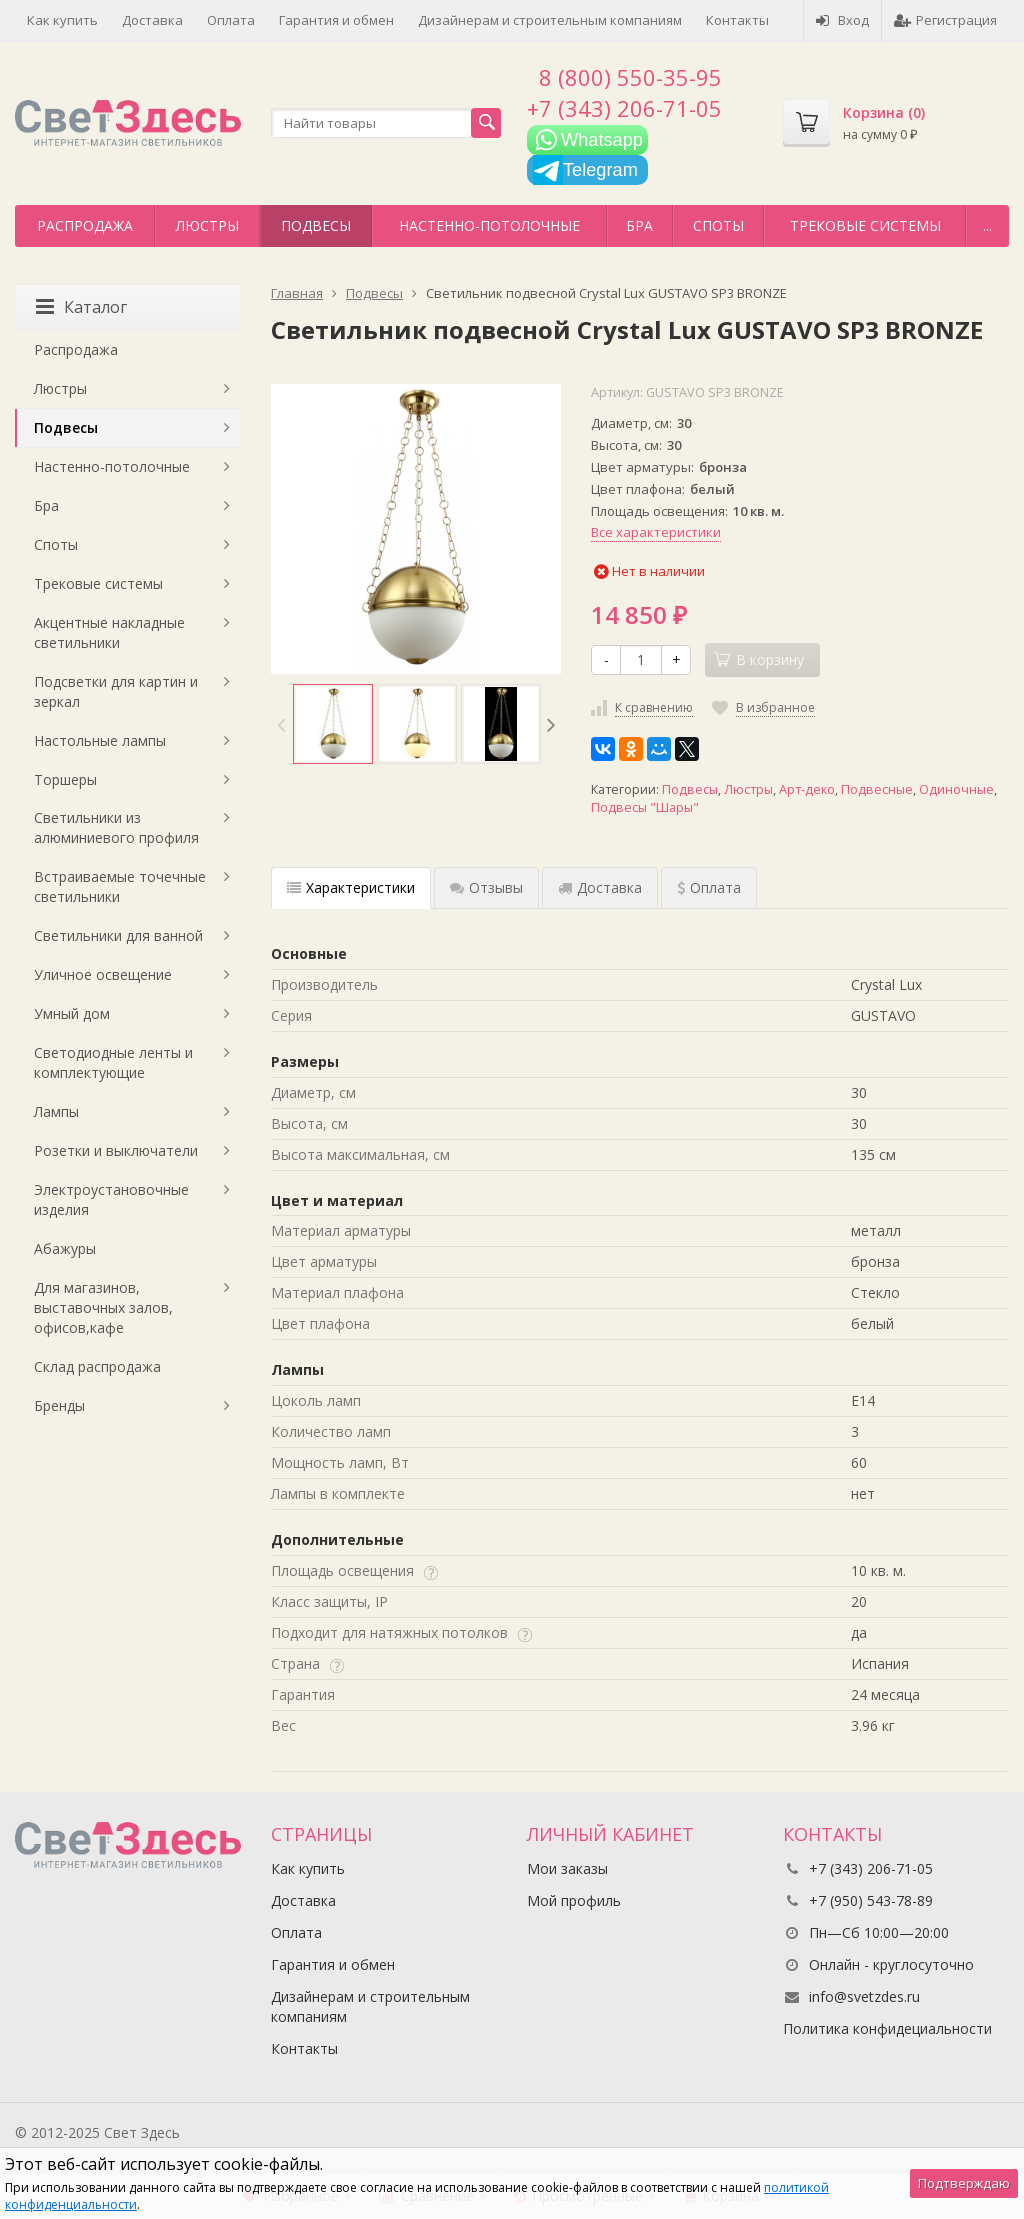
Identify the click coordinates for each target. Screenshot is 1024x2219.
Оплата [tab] (709, 887)
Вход (842, 20)
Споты (718, 225)
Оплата (231, 20)
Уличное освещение (103, 974)
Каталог (81, 307)
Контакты (737, 20)
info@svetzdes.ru (864, 1996)
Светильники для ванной (118, 935)
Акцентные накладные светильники (109, 632)
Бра (639, 225)
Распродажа (85, 225)
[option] (333, 724)
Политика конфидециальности (887, 2028)
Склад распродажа (97, 1366)
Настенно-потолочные (489, 225)
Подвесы (316, 225)
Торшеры (65, 779)
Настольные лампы (100, 740)
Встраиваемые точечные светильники (120, 886)
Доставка (152, 20)
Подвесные (877, 789)
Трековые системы (865, 225)
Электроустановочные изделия (111, 1199)
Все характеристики (656, 532)
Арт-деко (807, 789)
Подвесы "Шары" (645, 807)
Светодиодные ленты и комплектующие (113, 1062)
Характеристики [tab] (351, 887)
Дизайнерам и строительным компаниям (550, 20)
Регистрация (945, 20)
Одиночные (956, 789)
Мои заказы (567, 1868)
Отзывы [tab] (486, 887)
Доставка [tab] (600, 887)
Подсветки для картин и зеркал (116, 691)
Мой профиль (574, 1900)
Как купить (62, 20)
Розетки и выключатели (116, 1150)
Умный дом (72, 1013)
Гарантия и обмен (336, 20)
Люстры (207, 225)
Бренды (59, 1405)
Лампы (56, 1111)
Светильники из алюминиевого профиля (116, 827)
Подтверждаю (964, 2183)
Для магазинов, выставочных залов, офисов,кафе (103, 1307)
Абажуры (65, 1248)
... (987, 225)
